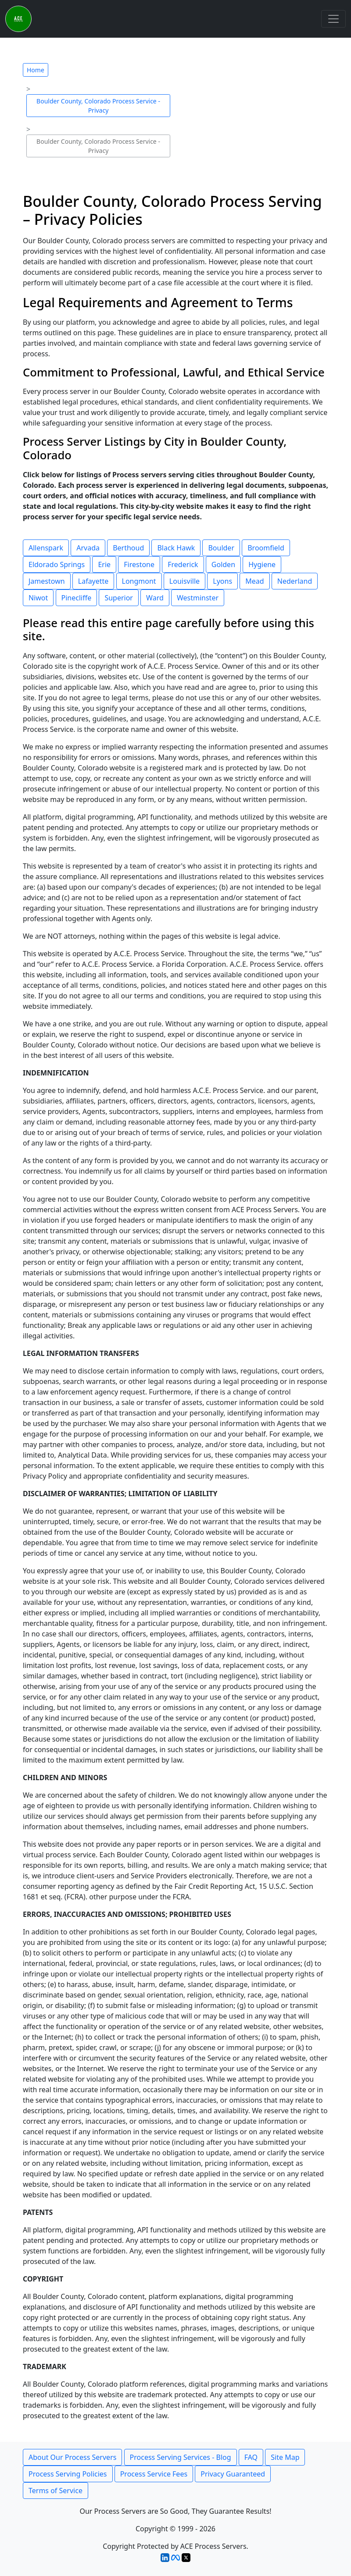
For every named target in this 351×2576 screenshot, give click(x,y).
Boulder (221, 548)
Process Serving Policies (68, 2474)
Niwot (38, 598)
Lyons (222, 581)
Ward (155, 598)
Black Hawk (176, 548)
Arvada (88, 548)
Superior (118, 598)
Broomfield (265, 548)
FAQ (251, 2457)
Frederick (183, 564)
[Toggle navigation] (333, 19)
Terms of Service (55, 2490)
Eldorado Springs (57, 564)
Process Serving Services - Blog (180, 2457)
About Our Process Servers (72, 2457)
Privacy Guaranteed (233, 2474)
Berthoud (128, 548)
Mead (254, 581)
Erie (104, 564)
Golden (223, 564)
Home (35, 70)
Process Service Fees (153, 2474)
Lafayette (93, 581)
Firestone (139, 564)
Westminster (197, 598)
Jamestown (47, 581)
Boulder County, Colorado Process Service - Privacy (98, 105)
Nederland (294, 581)
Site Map (285, 2457)
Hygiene (262, 564)
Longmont (139, 581)
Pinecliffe (76, 598)
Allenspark (46, 548)
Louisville (184, 581)
